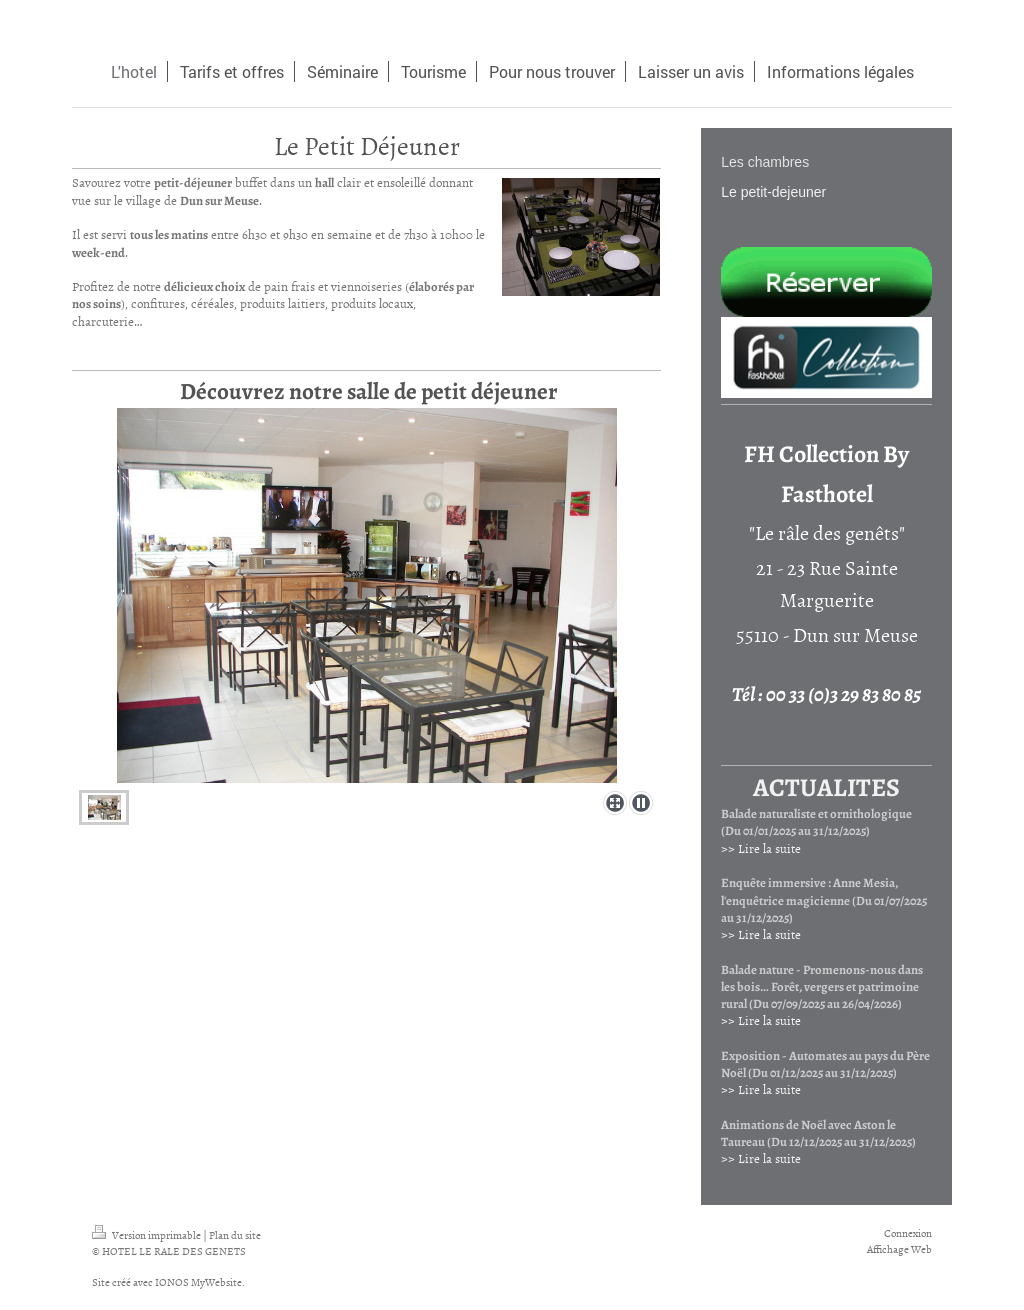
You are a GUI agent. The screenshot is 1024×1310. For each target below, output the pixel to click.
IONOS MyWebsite (198, 1281)
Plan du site (235, 1234)
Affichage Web (899, 1248)
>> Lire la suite (761, 848)
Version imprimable (147, 1234)
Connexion (908, 1232)
